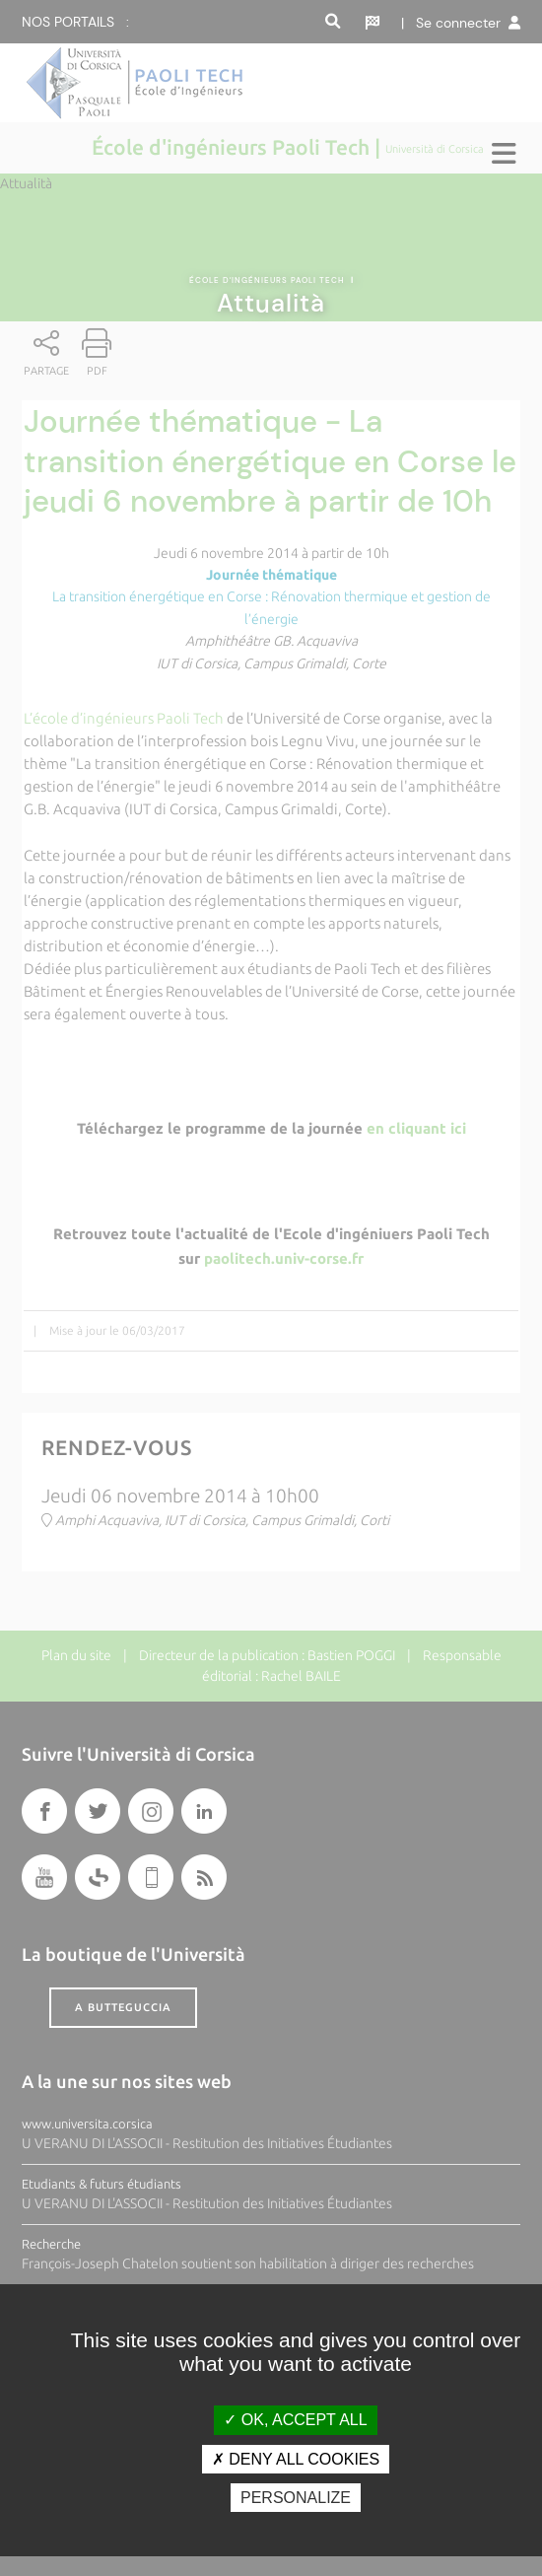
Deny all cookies (295, 2459)
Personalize (295, 2497)
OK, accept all (295, 2419)
